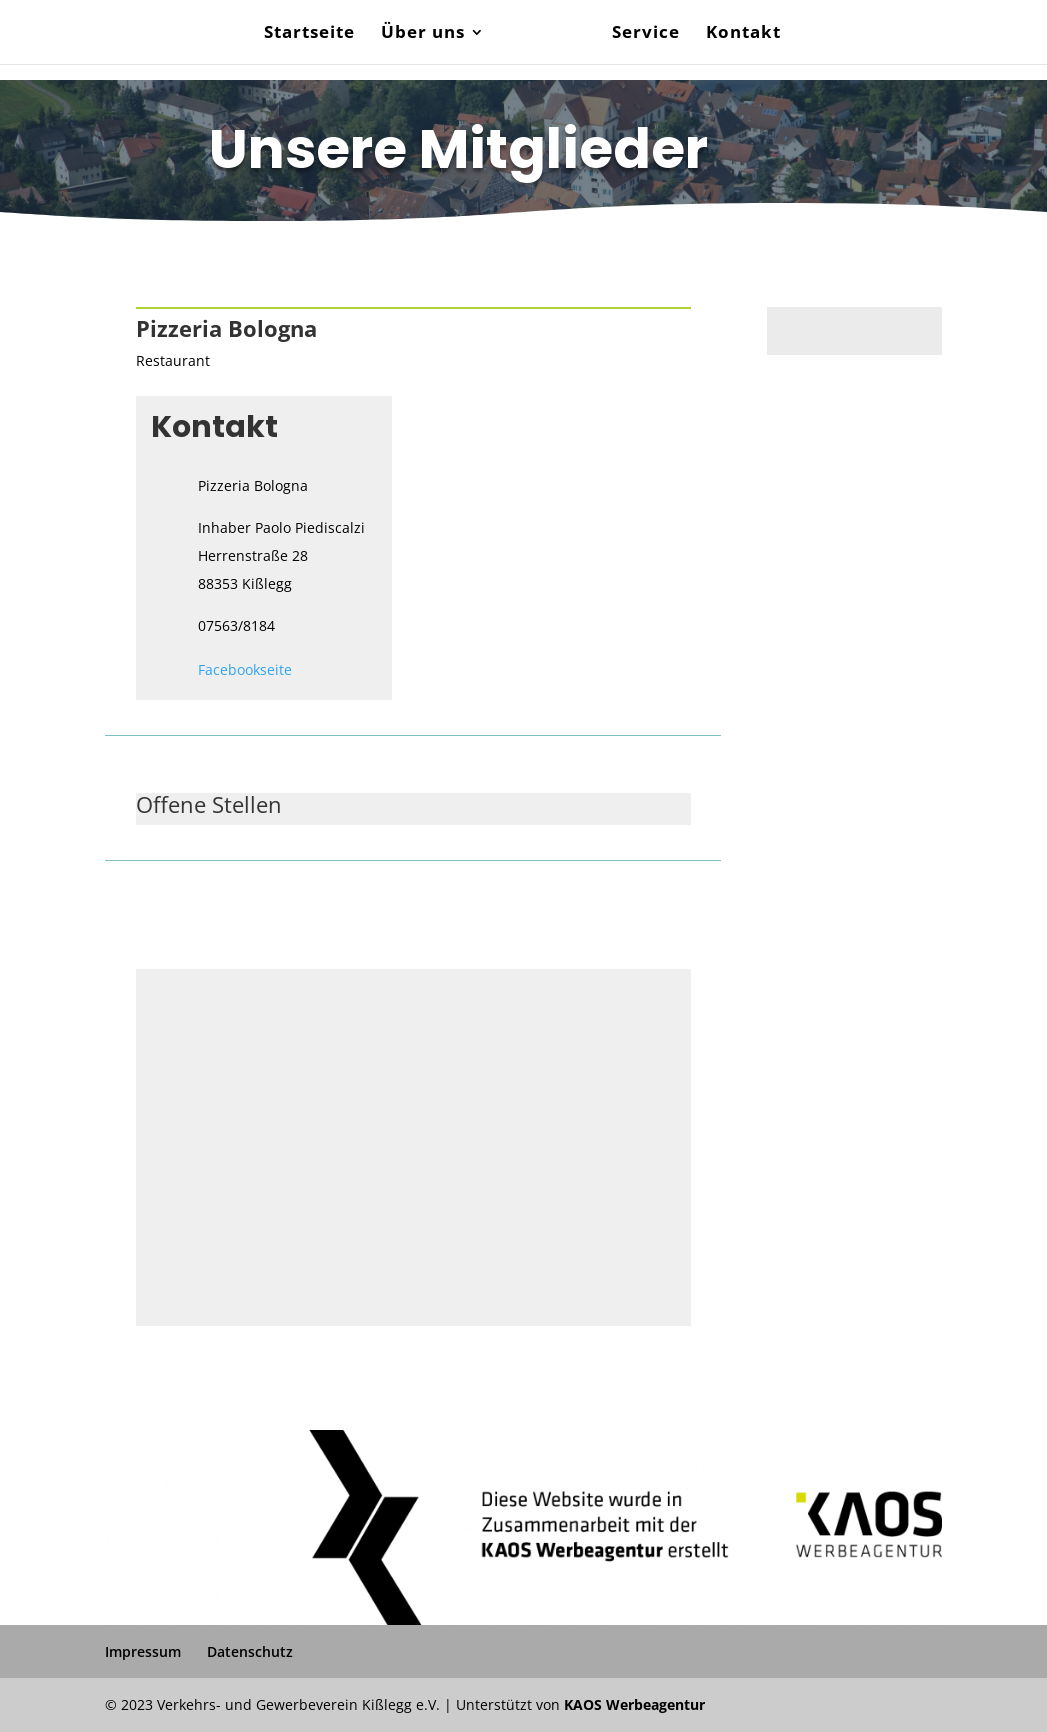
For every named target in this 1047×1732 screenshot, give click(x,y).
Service (646, 34)
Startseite (309, 34)
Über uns (423, 34)
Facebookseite (245, 669)
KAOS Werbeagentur (634, 1704)
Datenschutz (250, 1651)
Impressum (143, 1651)
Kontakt (743, 34)
